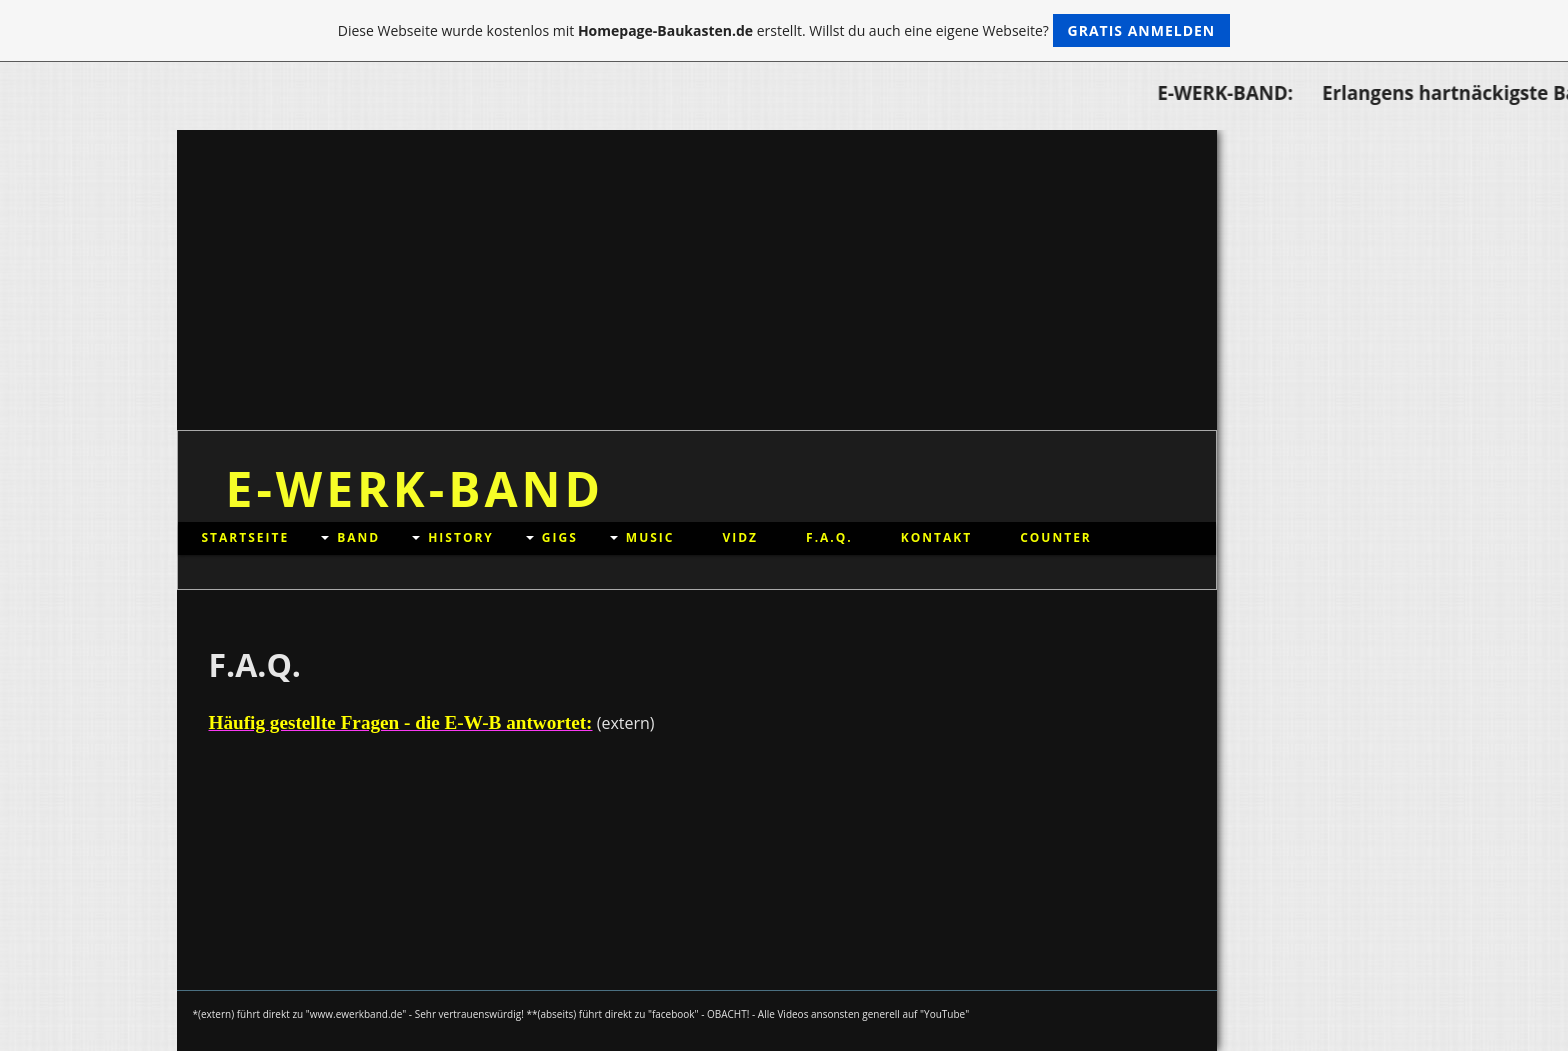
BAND (358, 537)
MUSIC (650, 537)
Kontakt (936, 537)
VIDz (740, 537)
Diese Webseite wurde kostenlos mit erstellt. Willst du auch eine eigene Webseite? (784, 30)
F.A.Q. (829, 537)
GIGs (560, 537)
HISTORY (461, 537)
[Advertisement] (697, 280)
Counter (1056, 537)
